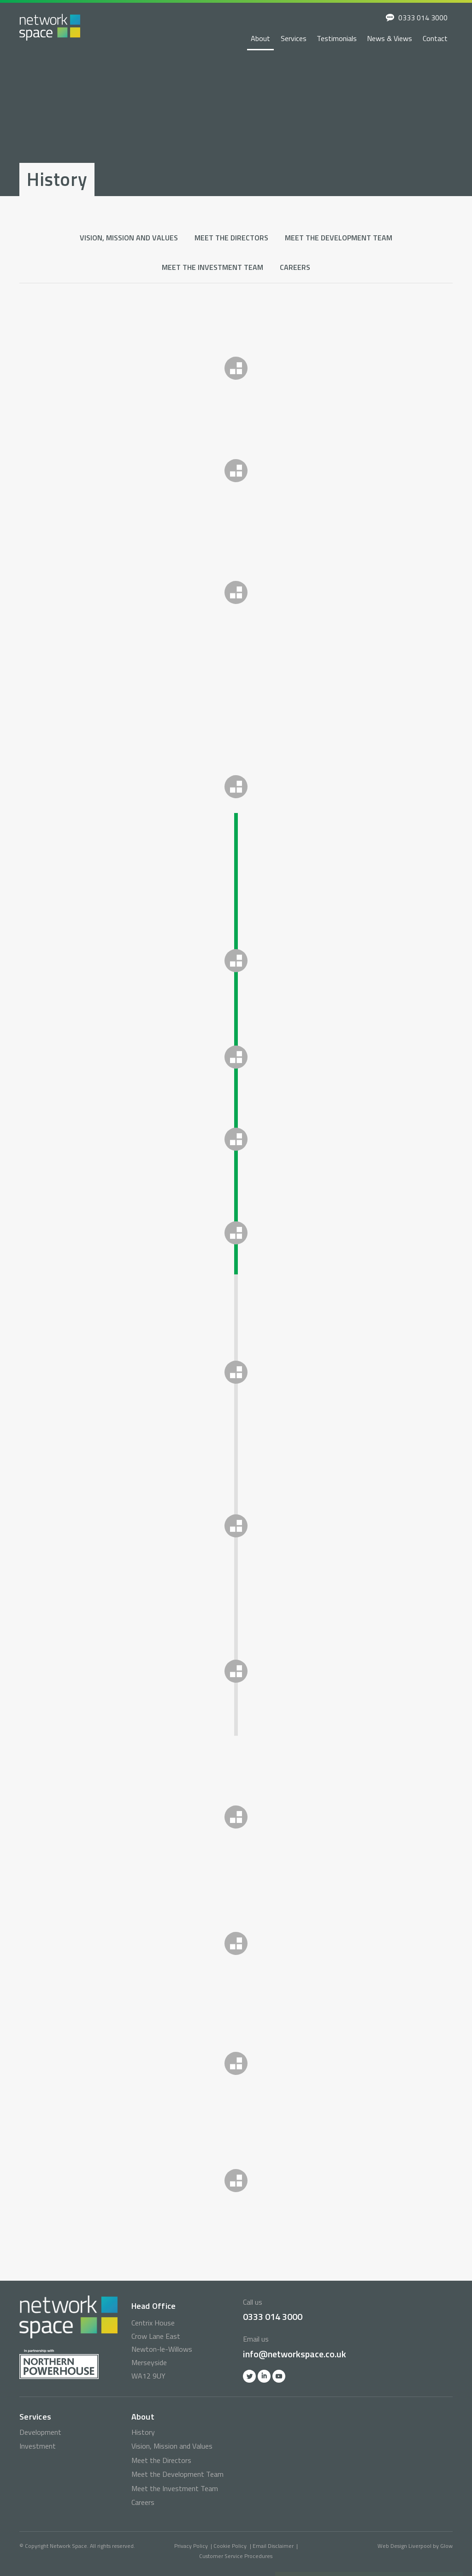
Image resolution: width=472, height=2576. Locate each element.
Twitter (249, 2376)
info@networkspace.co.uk (294, 2354)
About (260, 38)
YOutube (278, 2376)
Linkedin (264, 2376)
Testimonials (337, 38)
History (143, 2432)
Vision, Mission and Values (129, 237)
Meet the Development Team (338, 237)
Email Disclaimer (273, 2545)
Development (40, 2432)
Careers (295, 267)
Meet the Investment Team (212, 267)
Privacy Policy (191, 2545)
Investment (37, 2445)
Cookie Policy (230, 2545)
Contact (435, 38)
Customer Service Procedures (235, 2556)
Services (294, 38)
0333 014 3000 (423, 17)
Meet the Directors (231, 237)
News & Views (389, 38)
